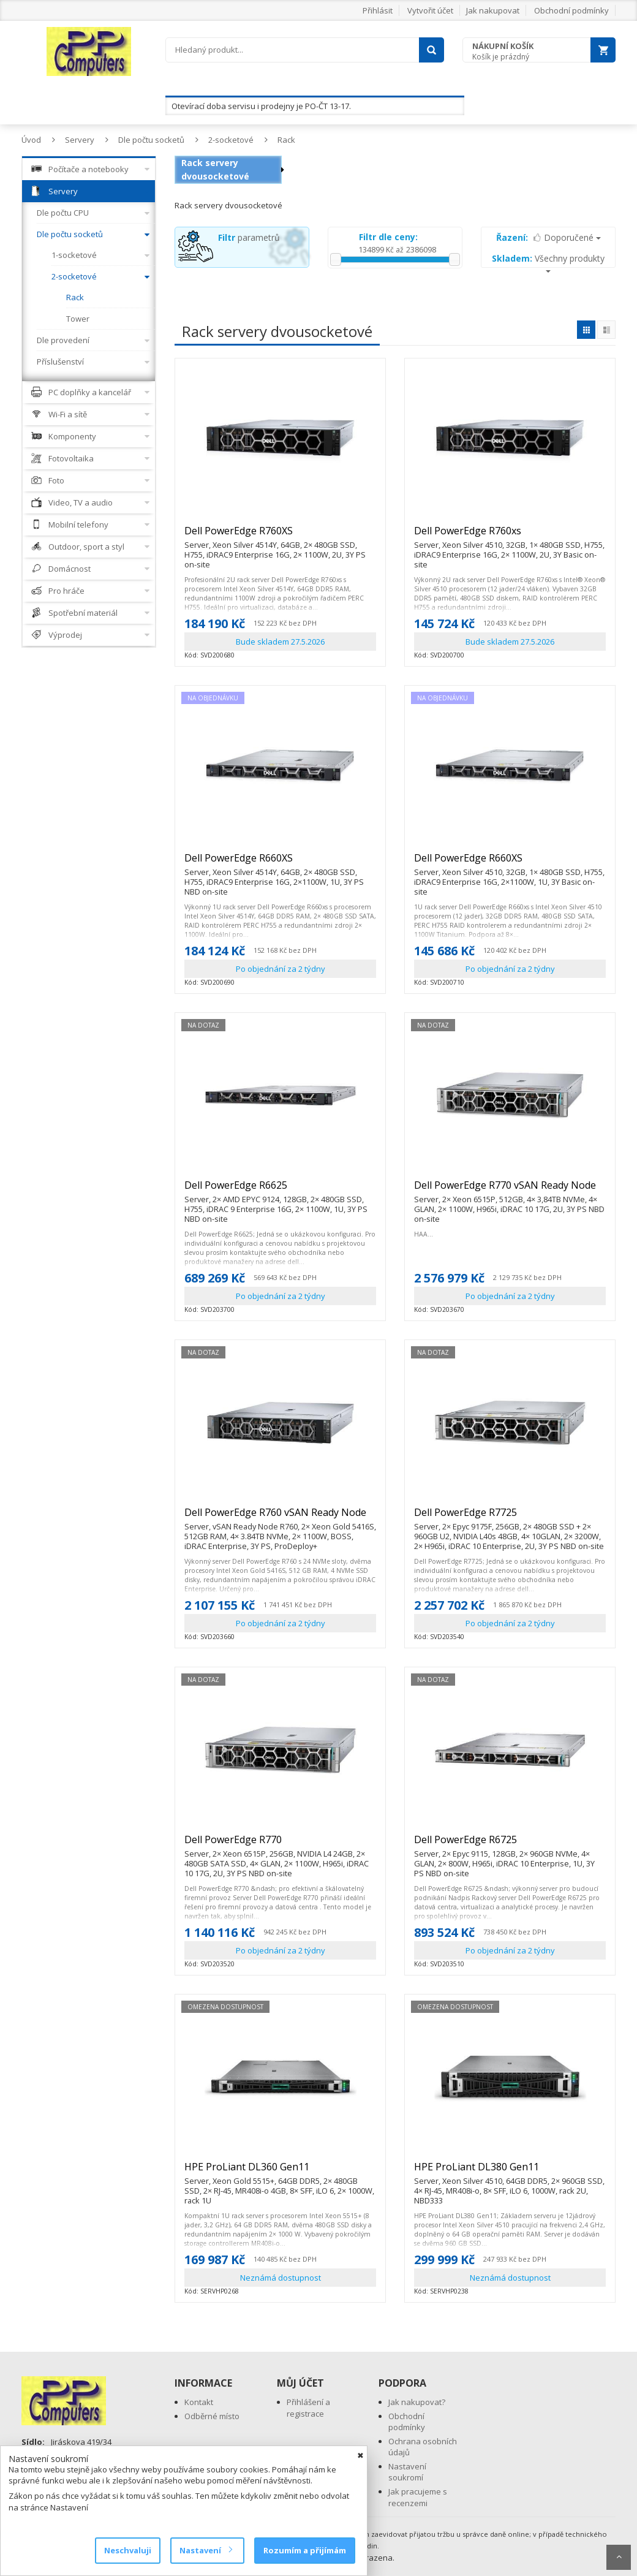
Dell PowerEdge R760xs (510, 536)
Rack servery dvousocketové (215, 169)
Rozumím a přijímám (304, 2550)
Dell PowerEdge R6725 (510, 1845)
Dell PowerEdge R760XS (280, 536)
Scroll (618, 2557)
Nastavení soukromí (407, 2472)
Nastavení (205, 2550)
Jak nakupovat (492, 10)
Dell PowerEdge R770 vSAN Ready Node (510, 1190)
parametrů (249, 237)
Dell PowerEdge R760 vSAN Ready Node (280, 1518)
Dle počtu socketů (151, 139)
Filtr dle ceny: (388, 237)
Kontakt (198, 2401)
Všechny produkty (548, 262)
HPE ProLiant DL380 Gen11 (510, 2172)
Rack (286, 139)
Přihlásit (378, 10)
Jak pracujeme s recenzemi (417, 2497)
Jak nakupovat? (416, 2401)
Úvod (31, 139)
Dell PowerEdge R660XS (280, 863)
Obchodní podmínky (571, 10)
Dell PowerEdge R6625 (280, 1190)
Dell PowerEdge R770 (280, 1845)
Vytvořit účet (430, 10)
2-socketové (231, 139)
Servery (79, 139)
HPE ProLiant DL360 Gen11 (280, 2172)
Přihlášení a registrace (308, 2407)
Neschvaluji (127, 2550)
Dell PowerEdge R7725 (510, 1518)
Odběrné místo (211, 2416)
